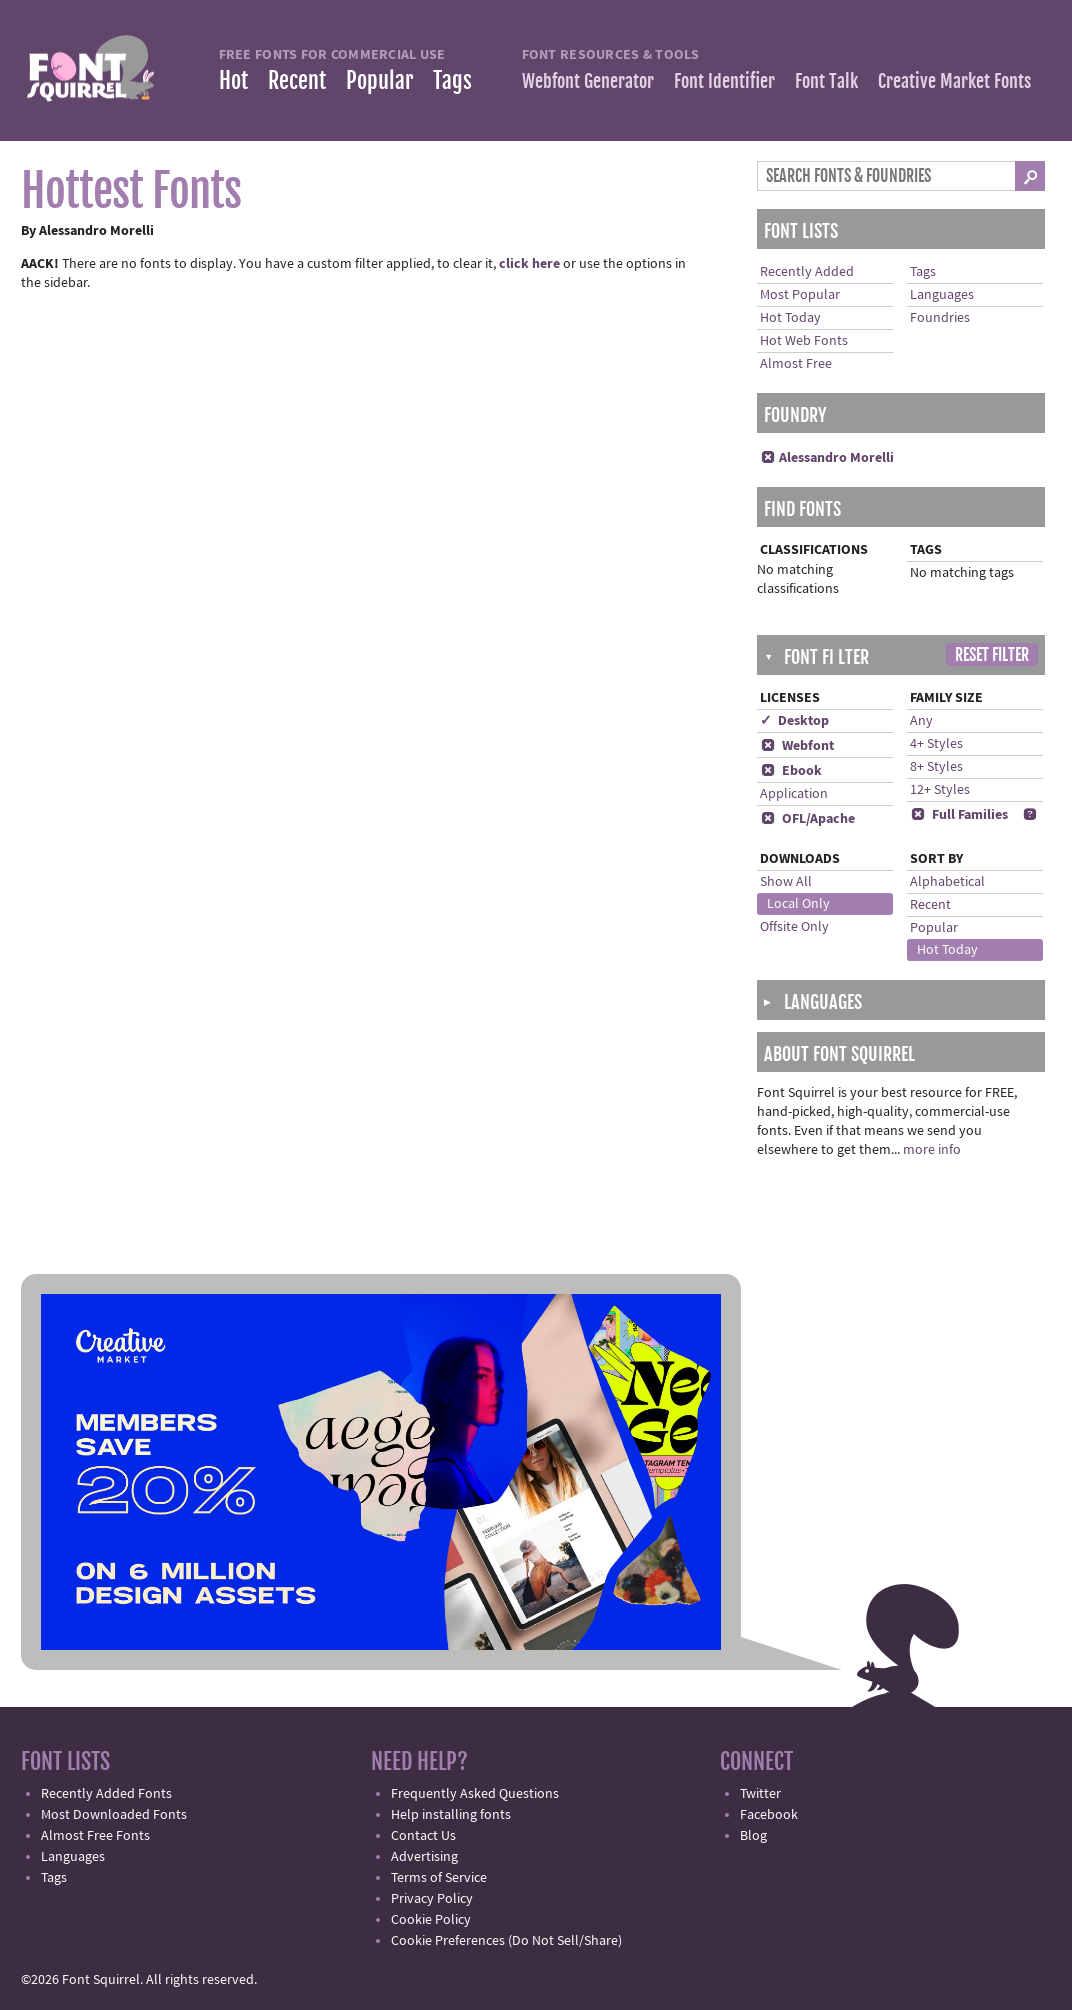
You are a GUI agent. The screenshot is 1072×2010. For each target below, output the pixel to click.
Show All (786, 882)
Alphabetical (947, 882)
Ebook (791, 771)
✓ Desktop (794, 721)
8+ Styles (936, 767)
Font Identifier (724, 81)
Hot (233, 80)
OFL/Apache (807, 819)
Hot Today (790, 318)
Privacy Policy (432, 1899)
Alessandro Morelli (827, 458)
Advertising (424, 1857)
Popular (379, 80)
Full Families (959, 815)
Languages (942, 295)
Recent (297, 80)
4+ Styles (936, 744)
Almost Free (796, 364)
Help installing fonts (451, 1815)
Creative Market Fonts (954, 81)
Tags (452, 80)
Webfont (797, 746)
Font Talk (826, 81)
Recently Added (807, 272)
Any (921, 721)
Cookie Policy (431, 1920)
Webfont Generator (588, 81)
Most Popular (800, 295)
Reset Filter (992, 655)
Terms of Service (439, 1878)
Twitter (760, 1794)
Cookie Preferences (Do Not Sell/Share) (506, 1941)
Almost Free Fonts (95, 1836)
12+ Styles (940, 790)
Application (794, 794)
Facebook (769, 1815)
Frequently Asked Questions (475, 1794)
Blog (753, 1836)
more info (932, 1150)
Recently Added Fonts (106, 1794)
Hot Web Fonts (804, 341)
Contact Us (423, 1836)
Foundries (940, 318)
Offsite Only (794, 927)
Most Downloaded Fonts (114, 1815)
